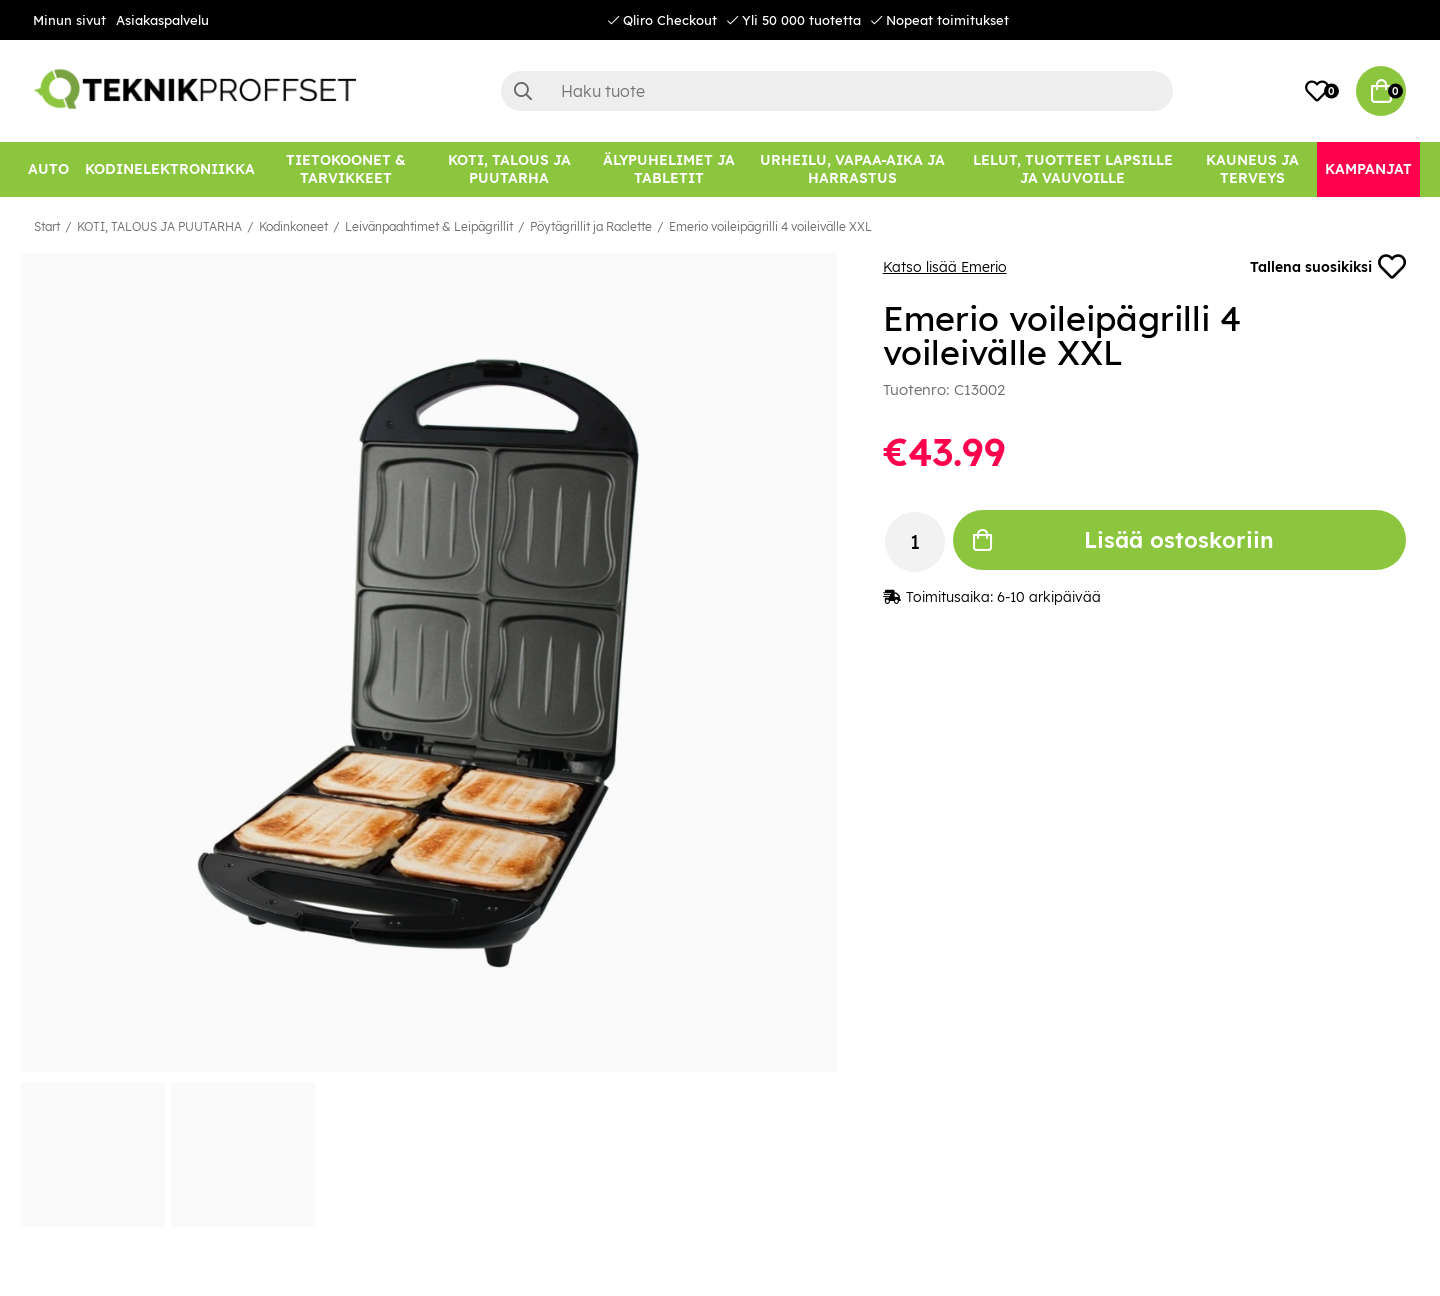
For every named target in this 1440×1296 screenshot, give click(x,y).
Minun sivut (69, 20)
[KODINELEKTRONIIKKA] (170, 169)
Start (47, 226)
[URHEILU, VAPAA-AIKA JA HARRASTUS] (852, 169)
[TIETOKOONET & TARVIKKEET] (346, 169)
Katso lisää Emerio (945, 267)
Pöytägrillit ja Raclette (591, 226)
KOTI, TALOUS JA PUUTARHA (159, 226)
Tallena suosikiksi (1328, 267)
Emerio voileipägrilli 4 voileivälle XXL (770, 226)
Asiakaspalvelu (162, 20)
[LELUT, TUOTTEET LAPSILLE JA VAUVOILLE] (1073, 169)
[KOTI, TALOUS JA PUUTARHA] (509, 169)
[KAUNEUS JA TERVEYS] (1252, 169)
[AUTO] (48, 169)
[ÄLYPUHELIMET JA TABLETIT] (668, 169)
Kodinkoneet (293, 226)
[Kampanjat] (1368, 169)
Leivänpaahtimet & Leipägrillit (429, 226)
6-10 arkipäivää (1049, 597)
